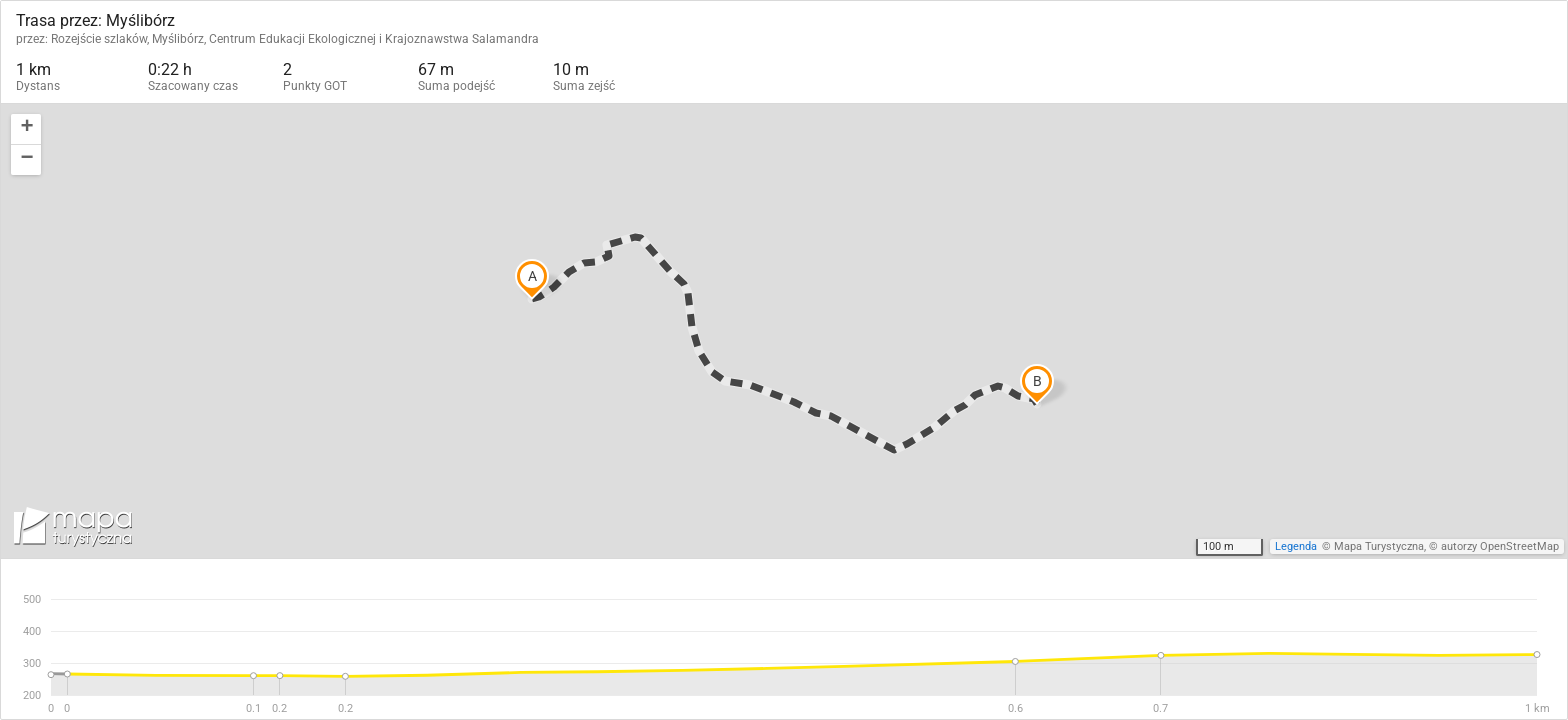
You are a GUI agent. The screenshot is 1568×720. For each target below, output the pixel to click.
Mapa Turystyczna (1379, 546)
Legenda (1296, 546)
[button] (26, 129)
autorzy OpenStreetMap (1500, 546)
